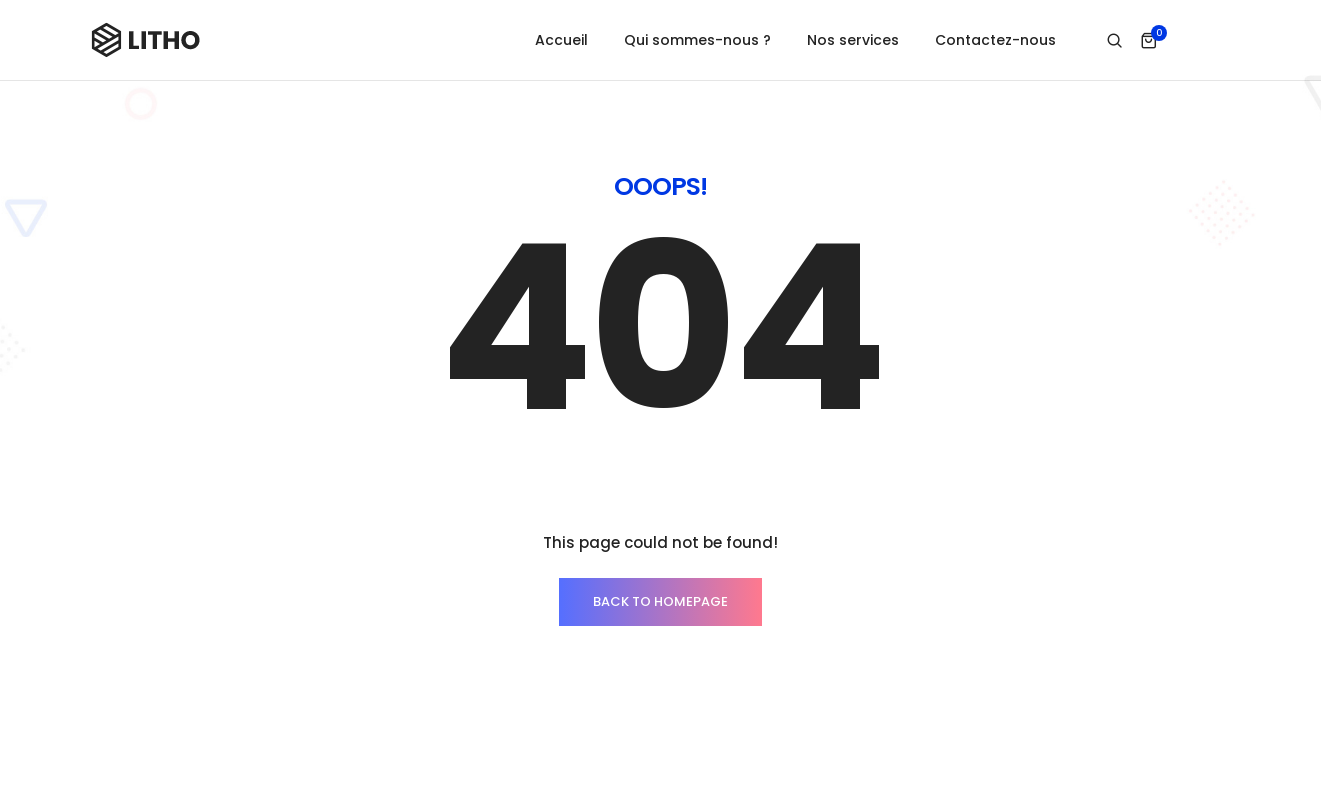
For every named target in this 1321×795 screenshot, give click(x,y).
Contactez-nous (995, 40)
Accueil (561, 40)
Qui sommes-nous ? (697, 40)
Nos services (853, 40)
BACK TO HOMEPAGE (660, 564)
